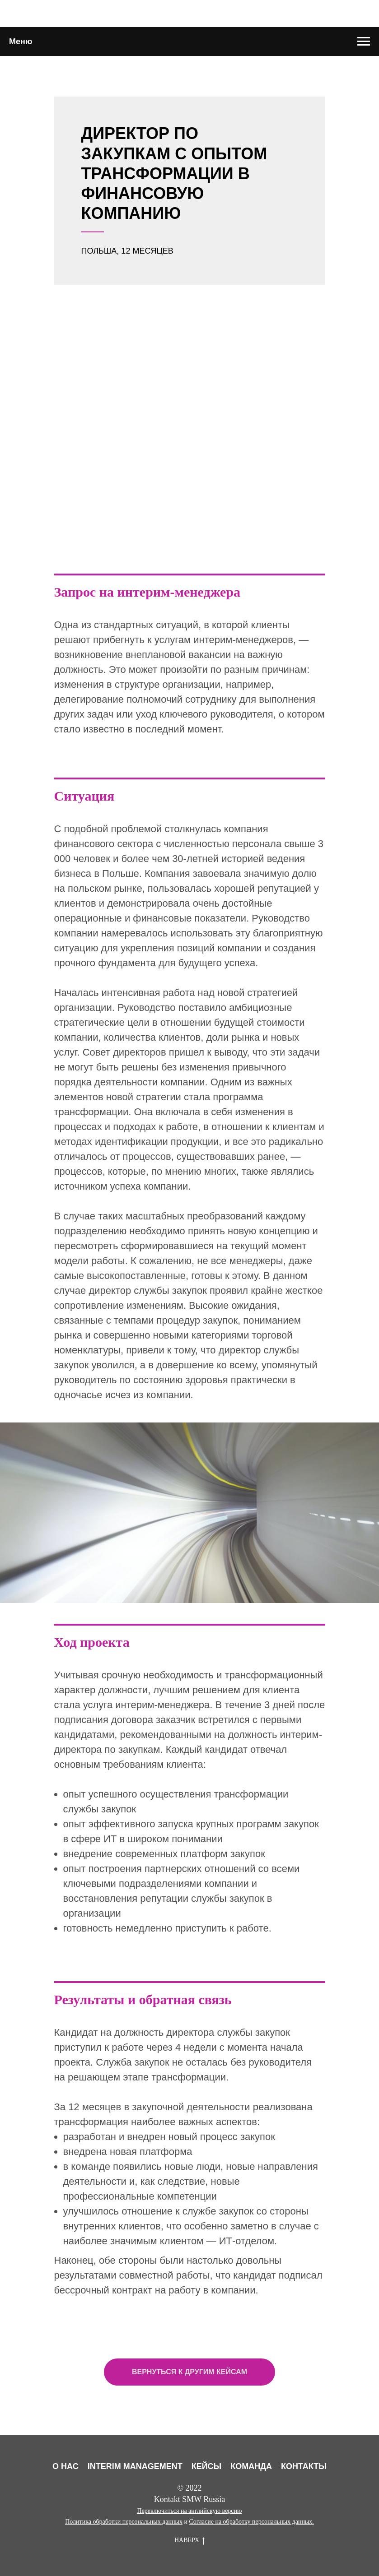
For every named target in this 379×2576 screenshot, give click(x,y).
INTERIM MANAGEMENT (135, 2466)
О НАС (65, 2466)
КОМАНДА (251, 2466)
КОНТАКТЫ (304, 2466)
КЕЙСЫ (207, 2466)
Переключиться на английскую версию (189, 2510)
